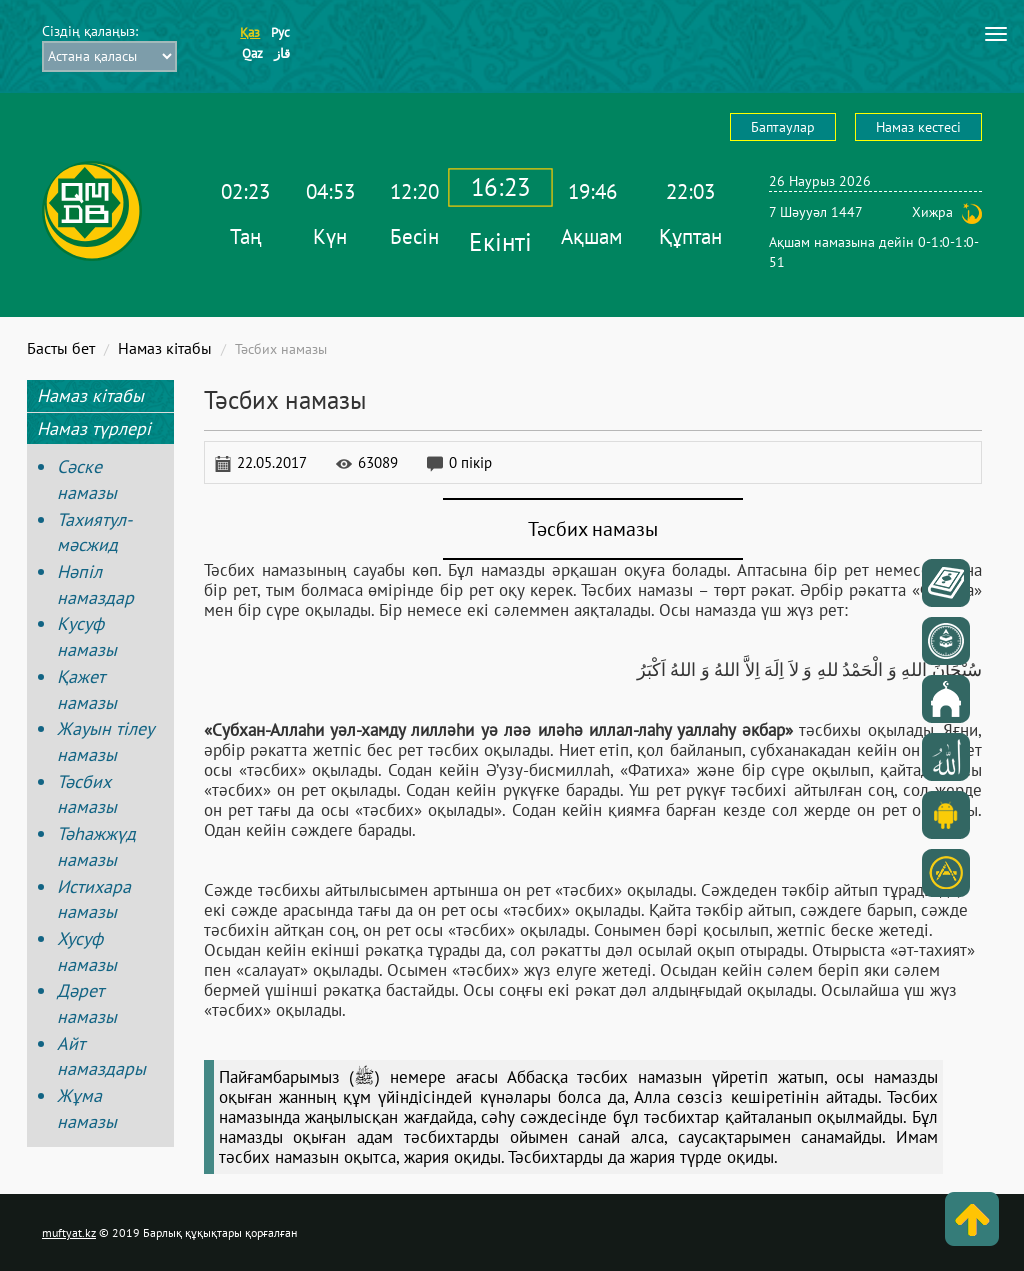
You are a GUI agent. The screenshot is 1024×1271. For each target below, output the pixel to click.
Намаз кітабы (165, 348)
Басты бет (61, 348)
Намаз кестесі (918, 127)
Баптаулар (783, 127)
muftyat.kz (69, 1232)
